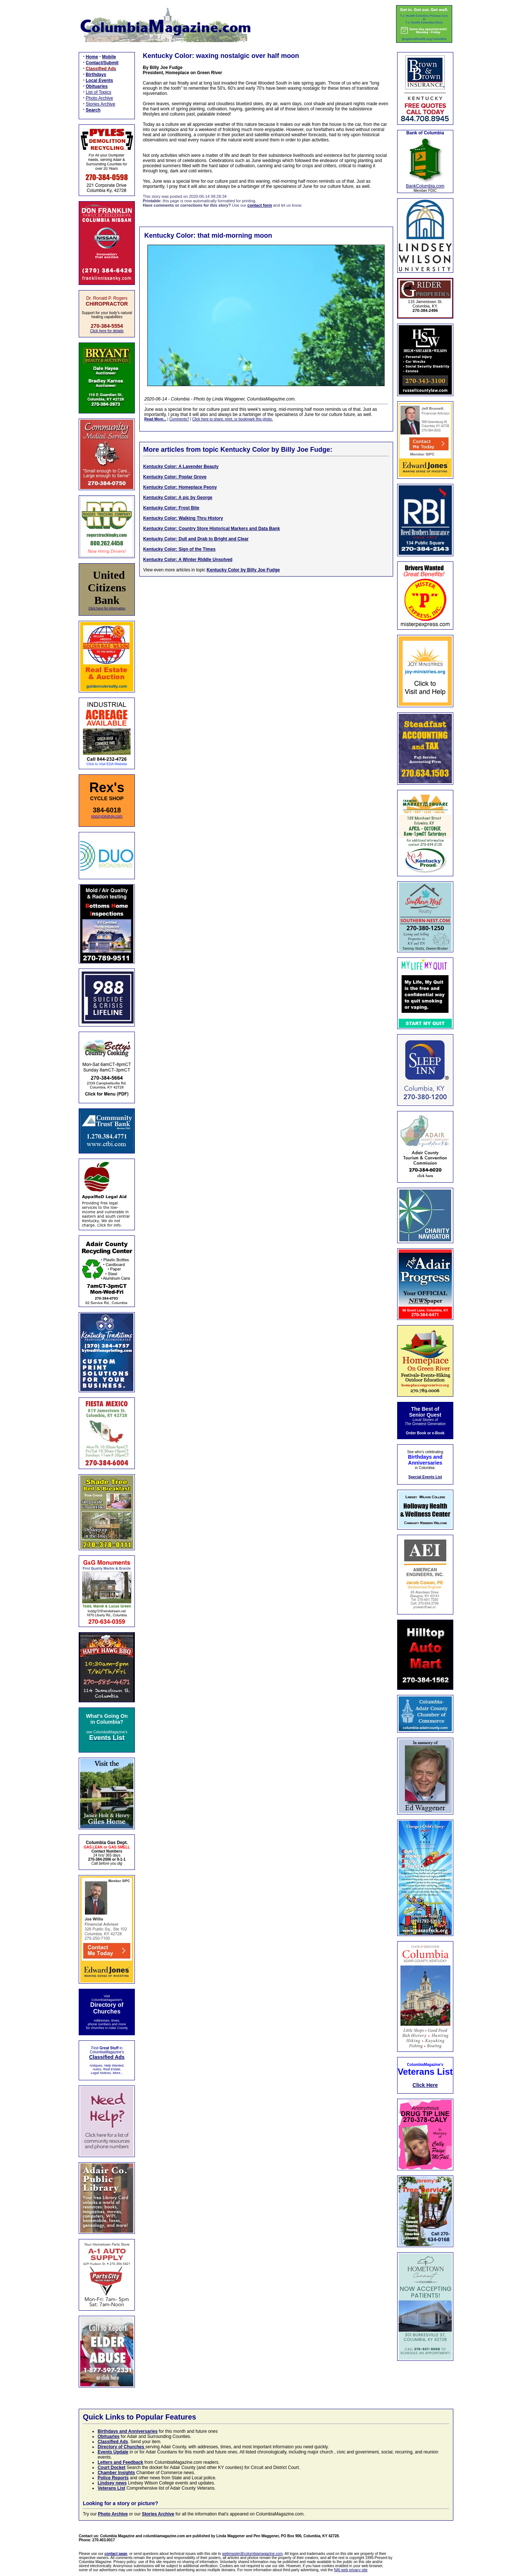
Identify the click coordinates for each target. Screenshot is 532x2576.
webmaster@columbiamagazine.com (252, 2554)
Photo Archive (99, 98)
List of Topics (98, 92)
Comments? (179, 419)
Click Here (425, 2085)
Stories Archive (100, 104)
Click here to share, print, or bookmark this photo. (232, 419)
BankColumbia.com (425, 186)
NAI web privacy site (351, 2570)
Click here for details (107, 331)
